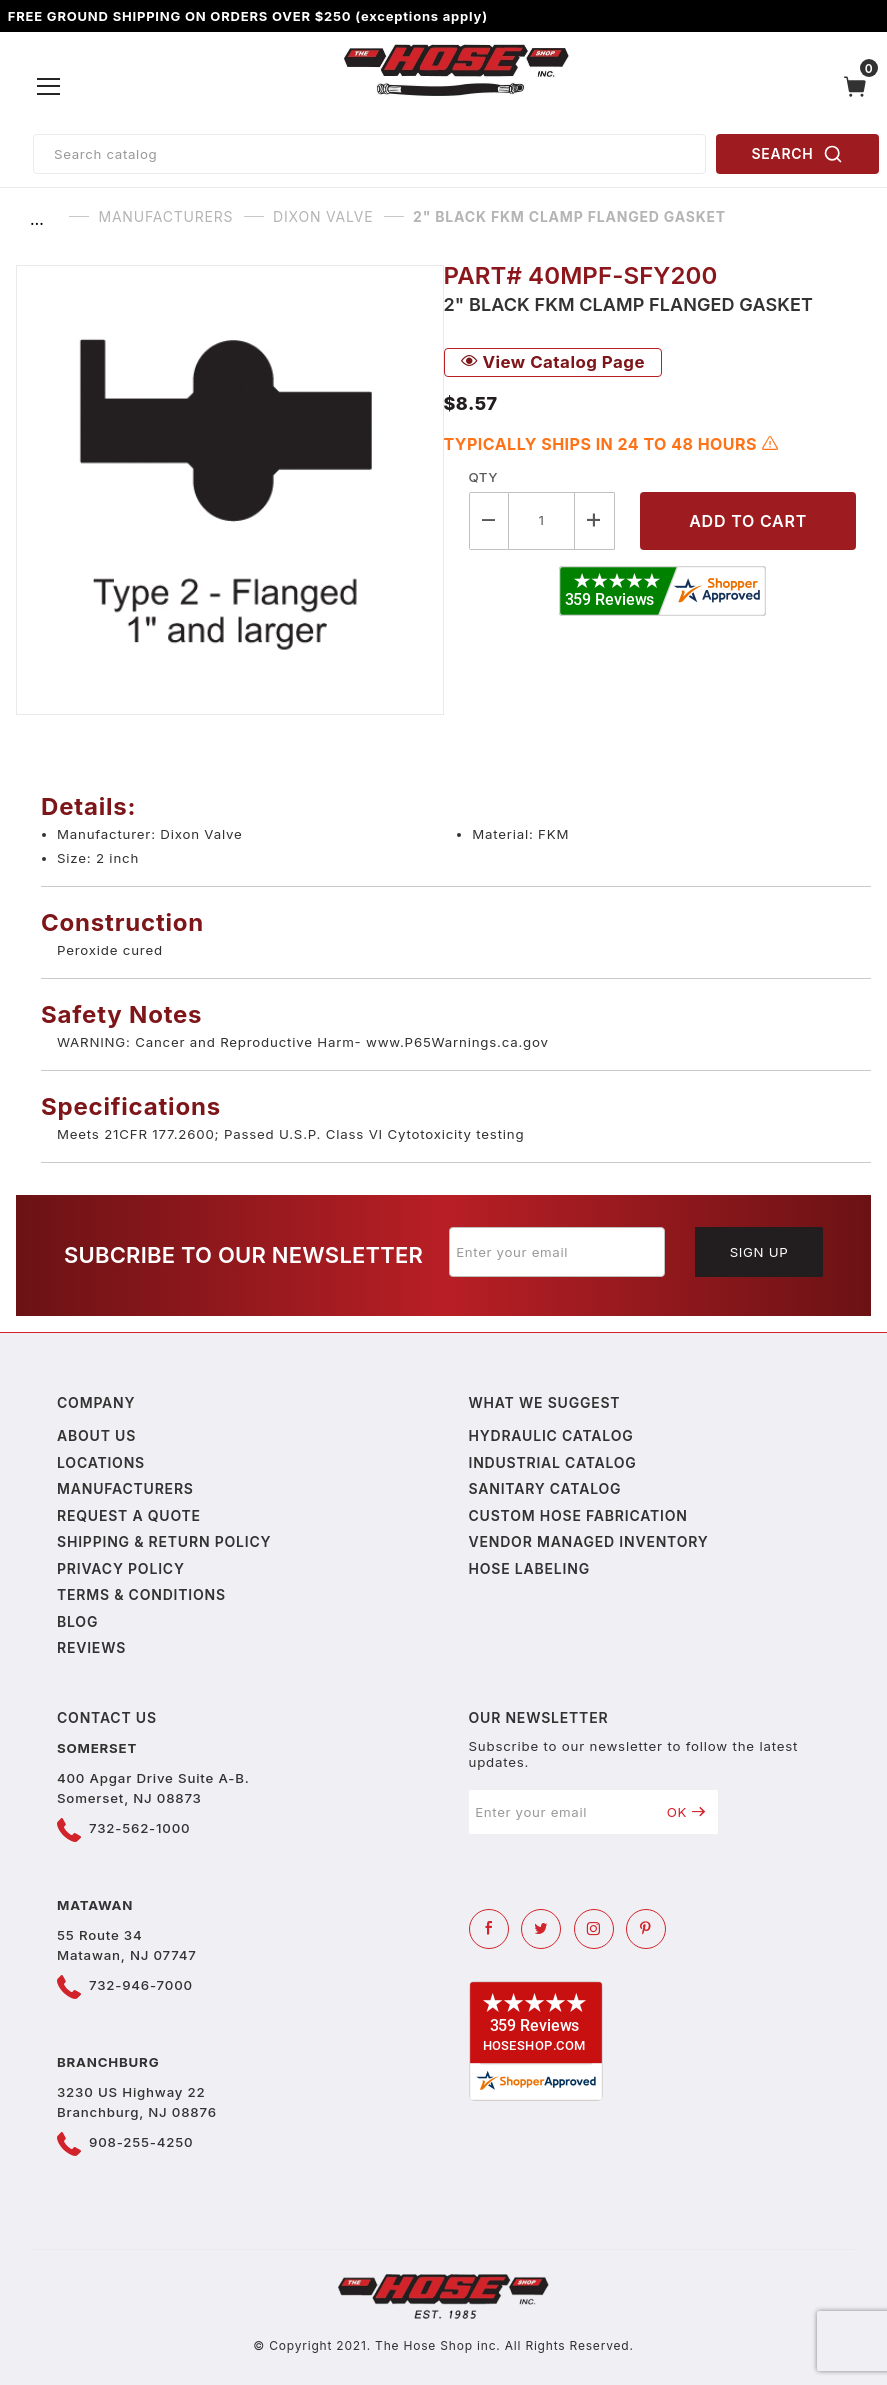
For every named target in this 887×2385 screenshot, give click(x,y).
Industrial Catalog (553, 1462)
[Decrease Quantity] (489, 520)
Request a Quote (129, 1515)
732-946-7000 (141, 1985)
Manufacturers (125, 1488)
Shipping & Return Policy (164, 1541)
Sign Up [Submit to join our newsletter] (759, 1252)
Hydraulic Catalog (551, 1435)
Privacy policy (121, 1568)
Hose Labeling (529, 1568)
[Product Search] (369, 154)
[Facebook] (489, 1929)
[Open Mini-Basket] (860, 86)
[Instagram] (594, 1929)
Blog (77, 1621)
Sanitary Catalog (545, 1488)
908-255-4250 (141, 2142)
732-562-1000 (139, 1828)
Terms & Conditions (141, 1594)
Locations (101, 1462)
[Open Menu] (49, 87)
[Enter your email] (557, 1252)
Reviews (91, 1647)
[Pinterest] (646, 1929)
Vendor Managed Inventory (589, 1541)
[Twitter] (541, 1929)
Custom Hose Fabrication (578, 1515)
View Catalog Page (553, 362)
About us (96, 1435)
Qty (483, 477)
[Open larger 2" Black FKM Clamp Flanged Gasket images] (230, 490)
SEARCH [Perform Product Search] (798, 154)
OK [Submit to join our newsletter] (686, 1812)
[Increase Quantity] (595, 520)
